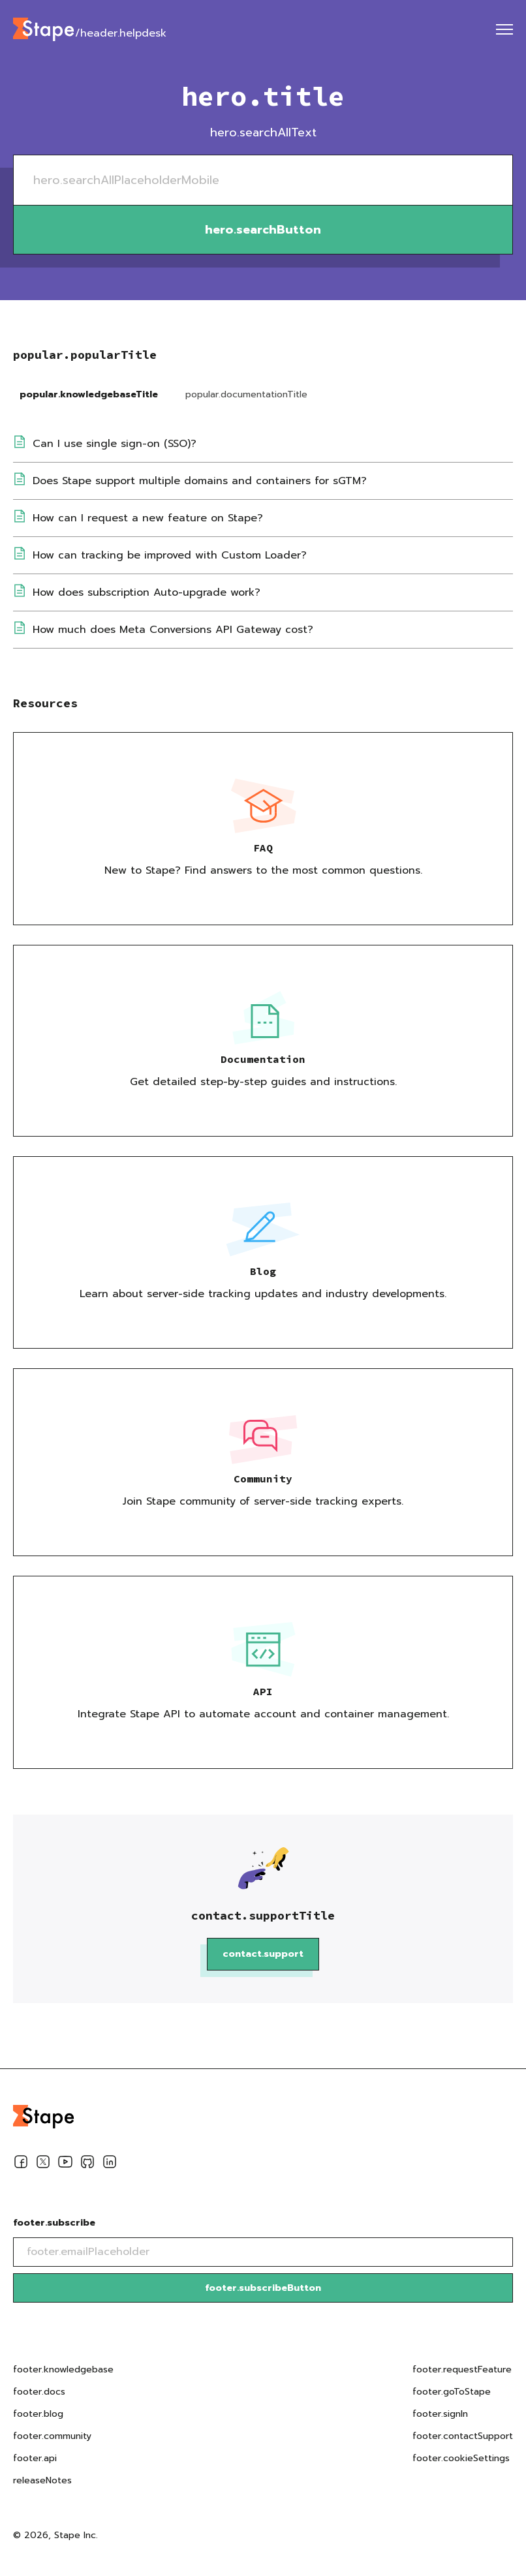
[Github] (87, 2164)
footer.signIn (440, 2414)
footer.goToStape (451, 2392)
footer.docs (39, 2392)
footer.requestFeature (462, 2369)
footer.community (52, 2436)
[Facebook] (21, 2164)
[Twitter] (43, 2164)
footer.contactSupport (462, 2436)
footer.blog (38, 2414)
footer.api (35, 2458)
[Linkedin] (109, 2164)
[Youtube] (65, 2164)
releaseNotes (42, 2480)
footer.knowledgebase (63, 2369)
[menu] (504, 29)
